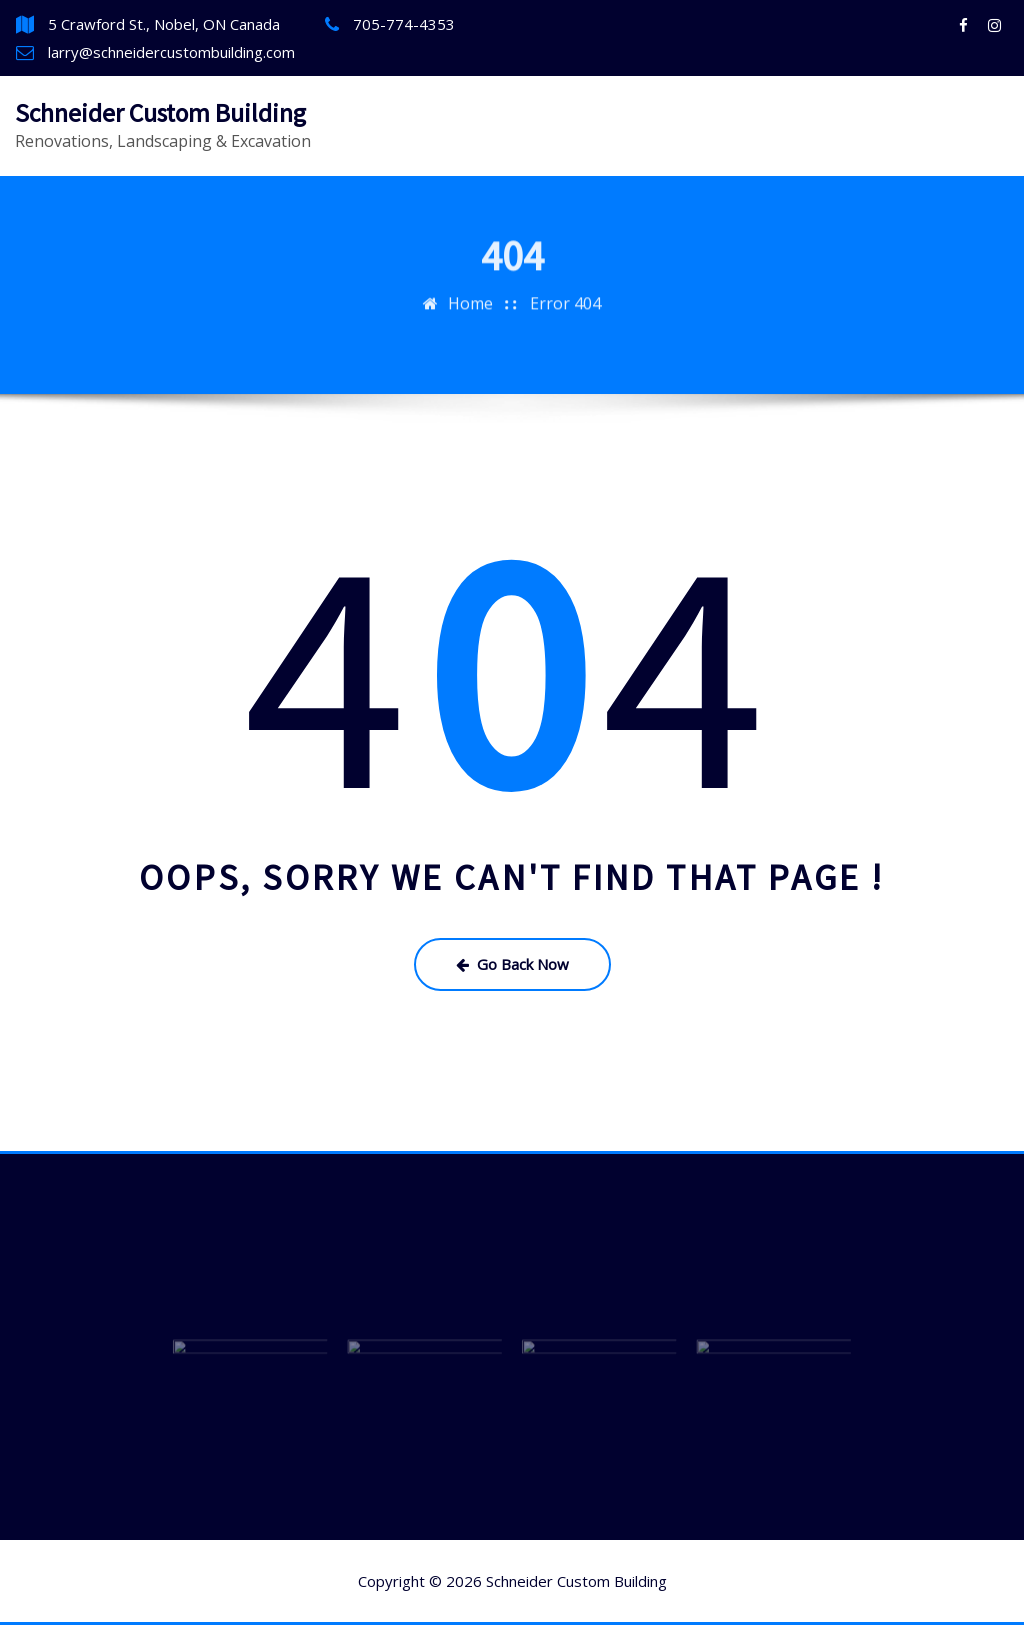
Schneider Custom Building (160, 113)
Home (470, 260)
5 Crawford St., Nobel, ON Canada (164, 24)
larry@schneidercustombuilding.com (171, 52)
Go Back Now (512, 964)
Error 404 (565, 260)
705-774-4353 (404, 24)
